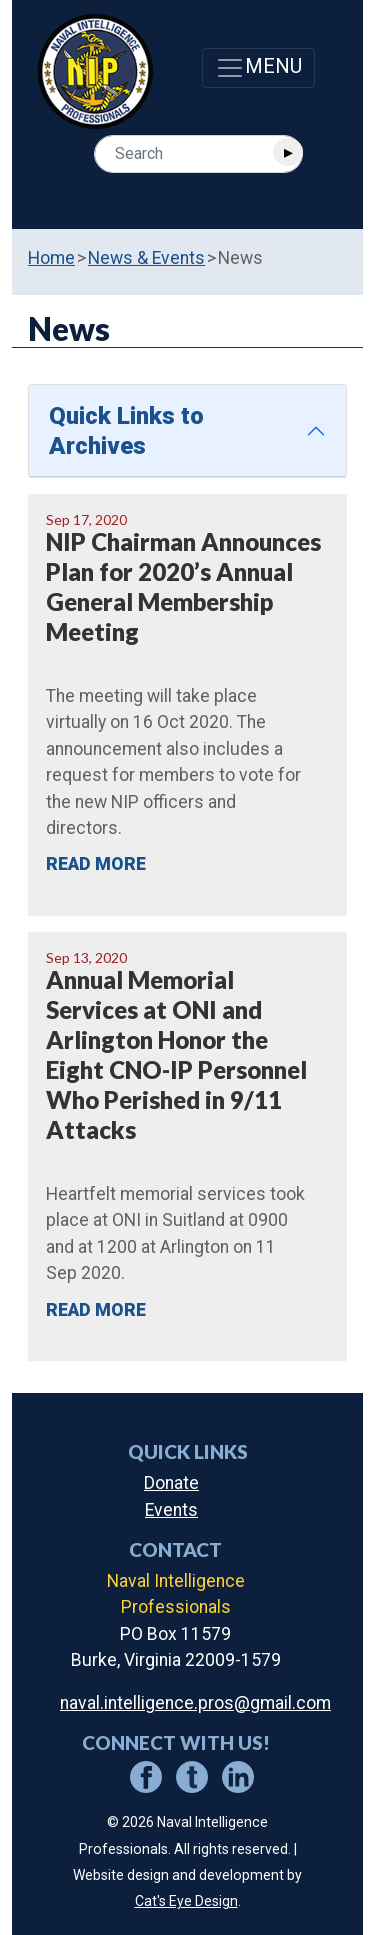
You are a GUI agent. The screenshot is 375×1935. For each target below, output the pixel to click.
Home (51, 258)
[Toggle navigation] (258, 68)
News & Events (146, 258)
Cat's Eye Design (186, 1901)
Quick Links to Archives (126, 431)
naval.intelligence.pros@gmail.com (195, 1703)
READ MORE (96, 864)
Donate (171, 1483)
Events (171, 1510)
